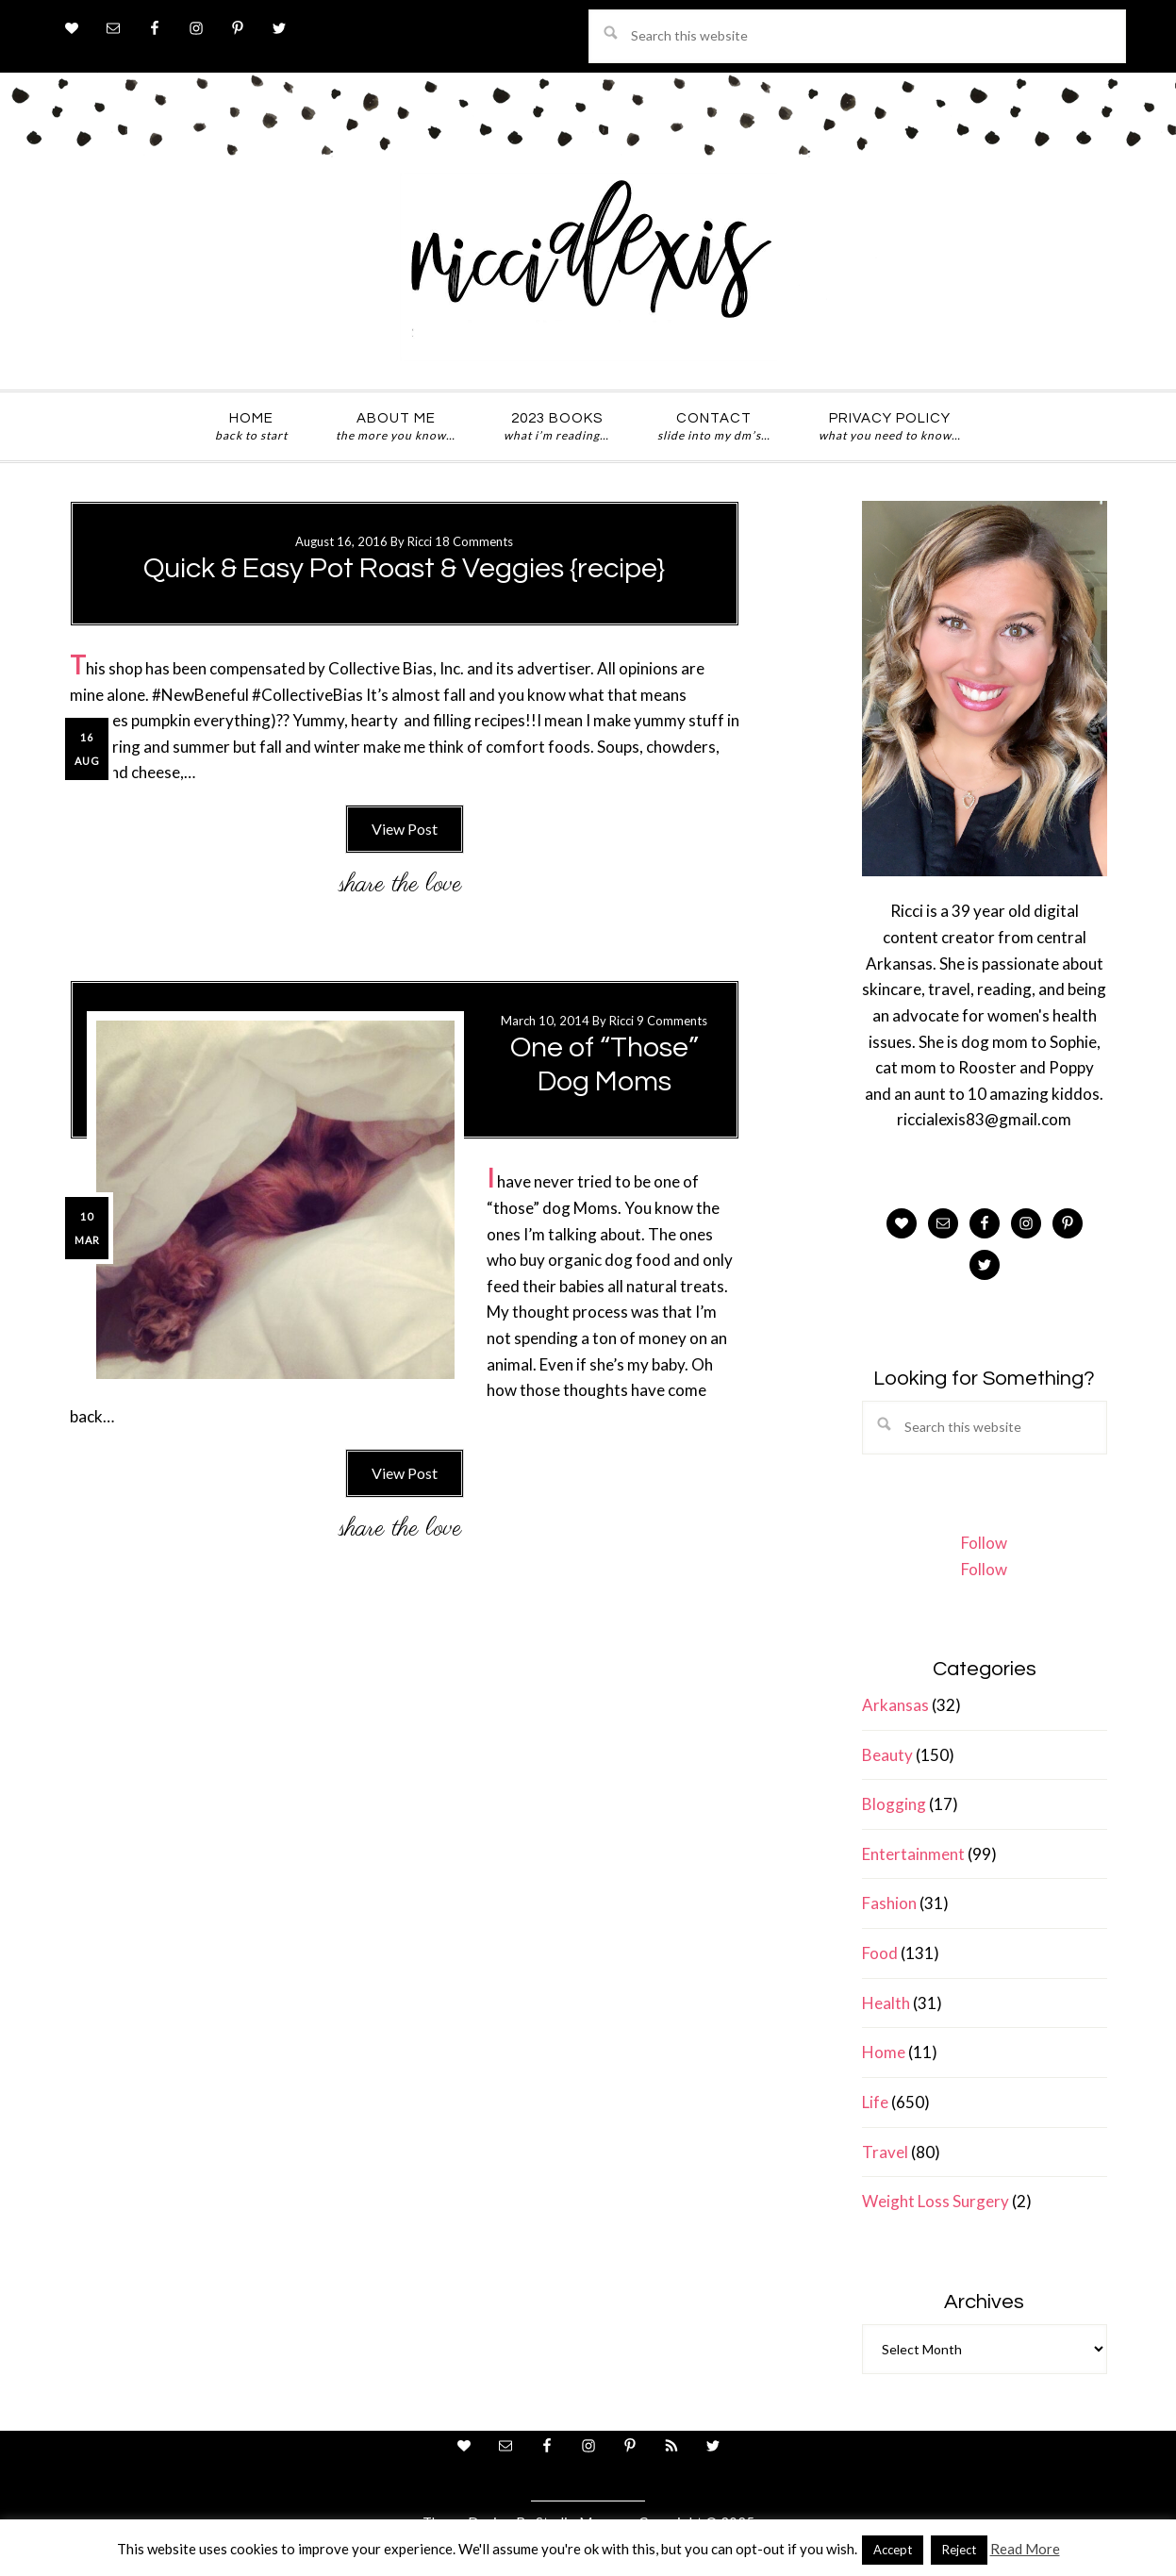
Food (880, 1953)
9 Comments (672, 1020)
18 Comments (474, 541)
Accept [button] (892, 2549)
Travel (885, 2152)
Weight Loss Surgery (935, 2201)
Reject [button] (959, 2549)
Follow (984, 1543)
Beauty (887, 1755)
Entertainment (913, 1854)
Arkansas (895, 1705)
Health (886, 2003)
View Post (405, 829)
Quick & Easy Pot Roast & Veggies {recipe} (404, 568)
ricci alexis (588, 267)
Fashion (889, 1903)
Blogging (894, 1804)
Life (875, 2102)
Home (883, 2052)
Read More (1025, 2548)
